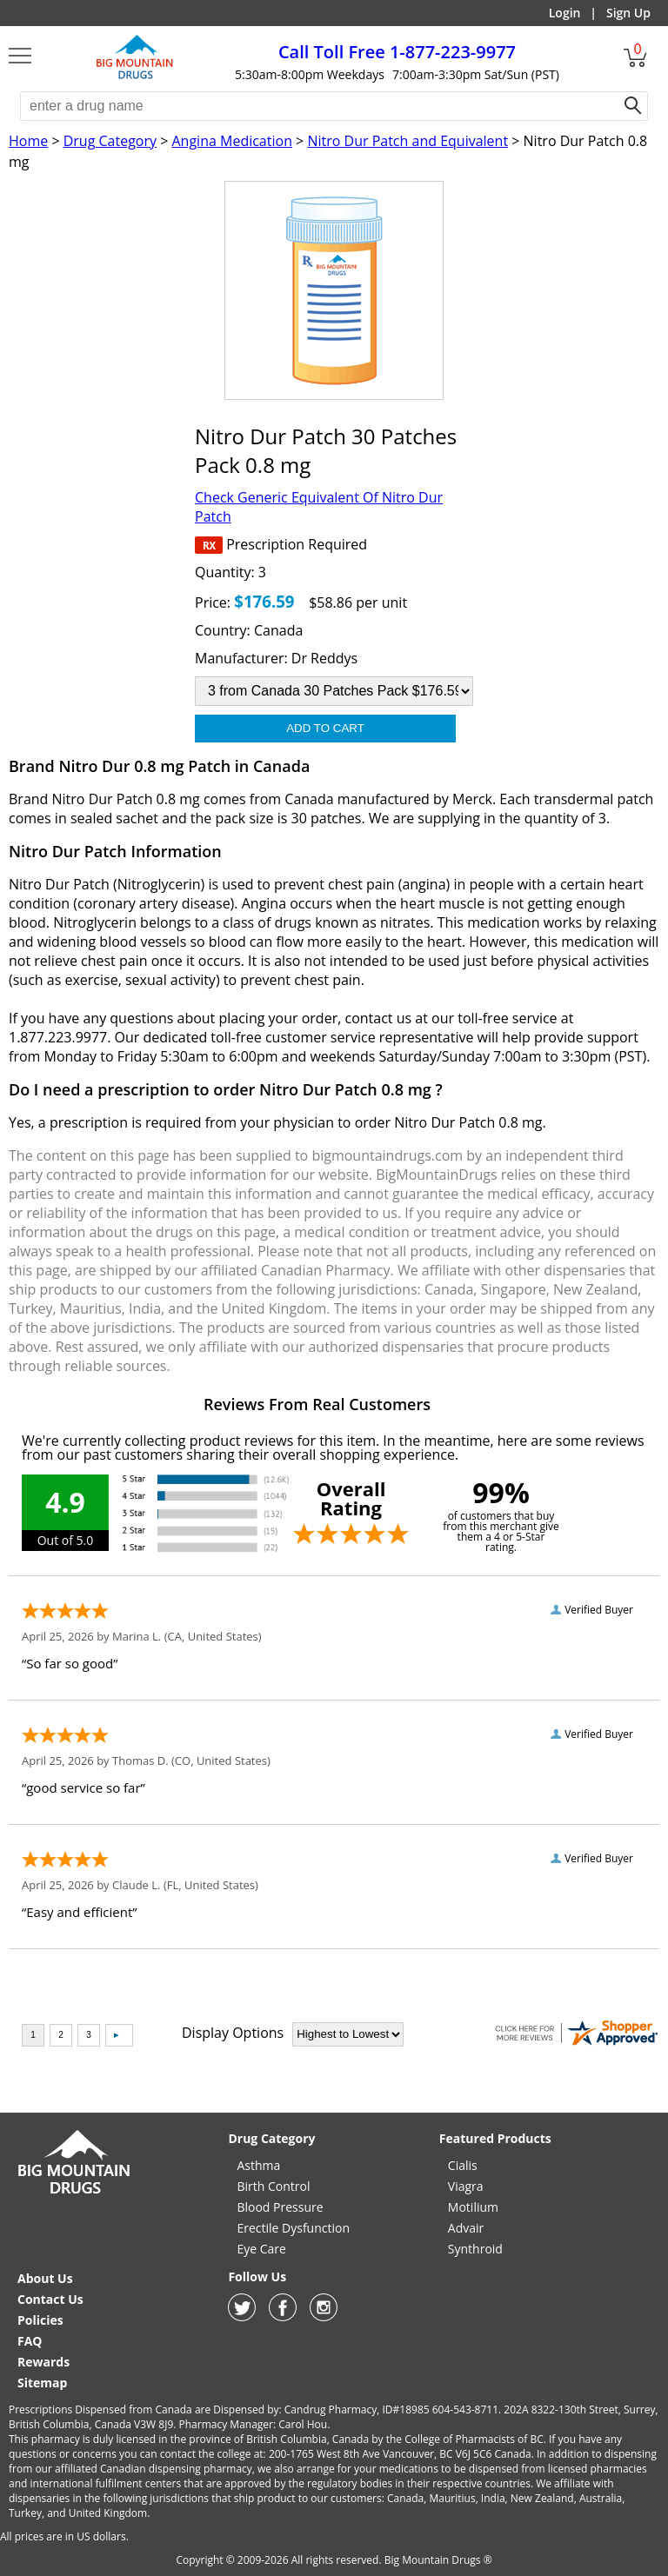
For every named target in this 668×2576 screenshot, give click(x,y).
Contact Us (50, 2299)
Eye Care (261, 2248)
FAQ (30, 2341)
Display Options (233, 2032)
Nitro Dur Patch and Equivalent (407, 140)
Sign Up (628, 12)
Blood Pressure (280, 2207)
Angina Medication (231, 140)
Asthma (258, 2165)
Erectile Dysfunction (293, 2228)
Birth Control (273, 2186)
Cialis (463, 2165)
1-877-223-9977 (397, 51)
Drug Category (110, 140)
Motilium (473, 2207)
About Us (45, 2278)
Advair (466, 2228)
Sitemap (42, 2382)
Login (565, 12)
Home (28, 140)
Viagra (466, 2186)
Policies (40, 2320)
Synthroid (475, 2248)
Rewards (43, 2361)
